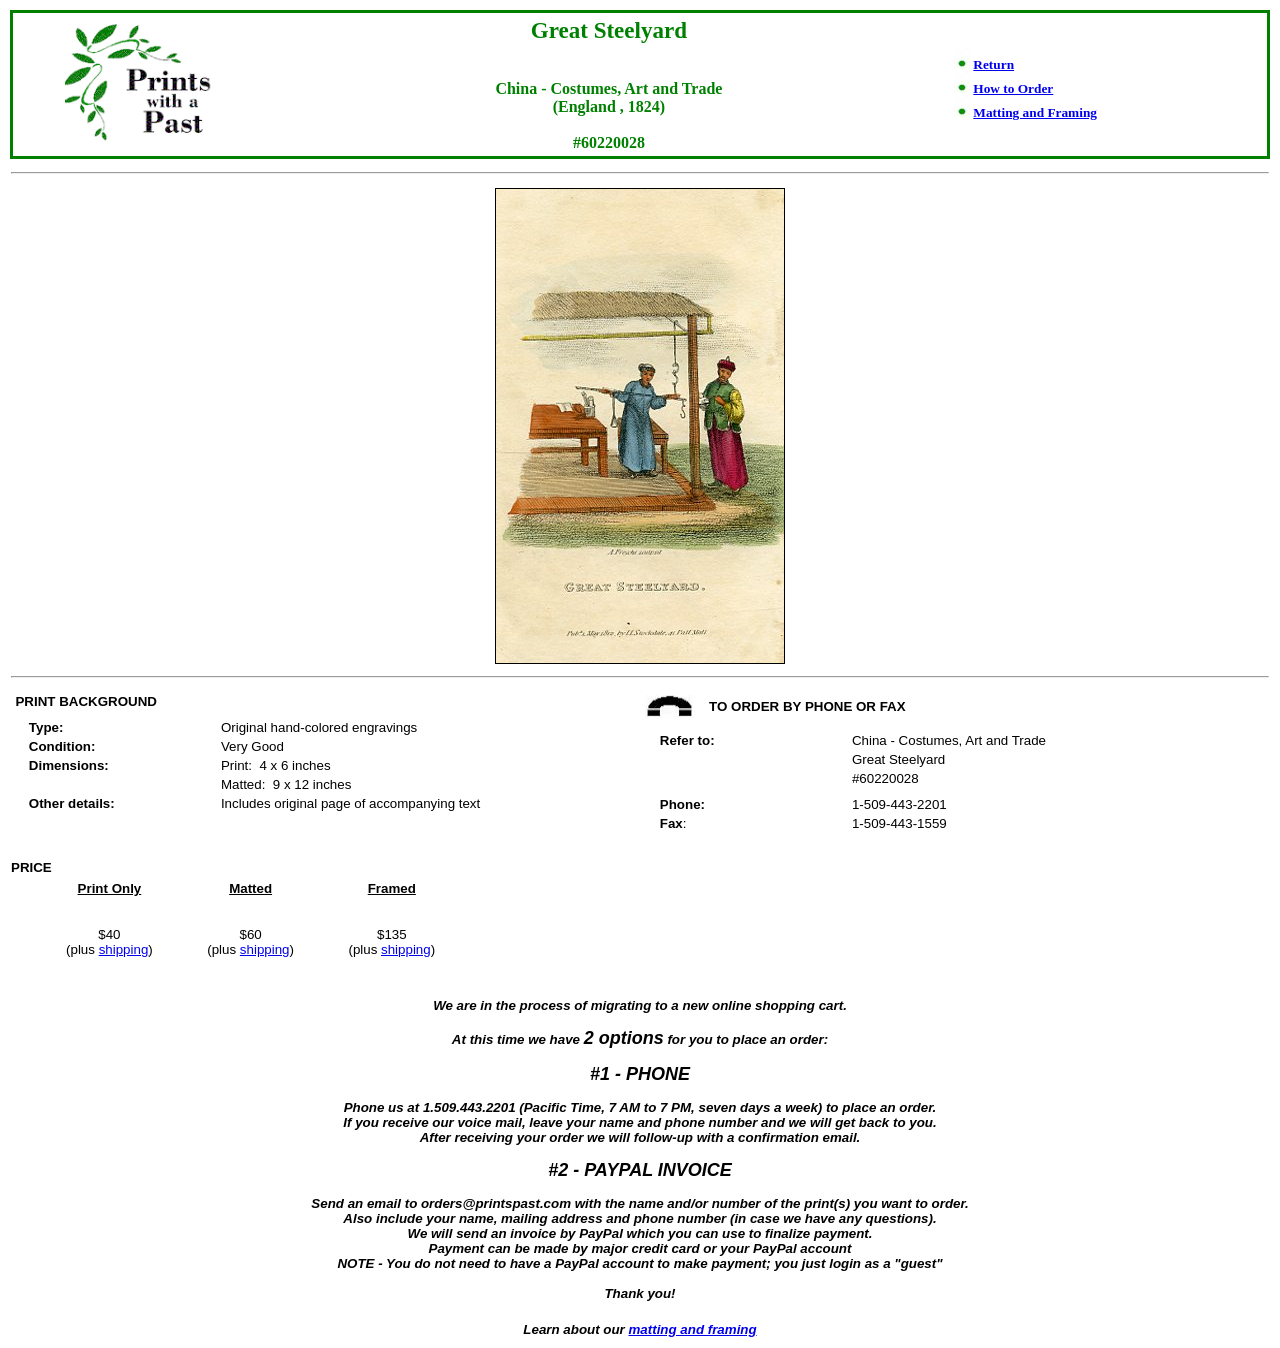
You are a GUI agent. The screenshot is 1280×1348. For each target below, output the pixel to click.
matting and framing (693, 1329)
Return (993, 64)
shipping (124, 949)
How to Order (1013, 88)
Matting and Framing (1035, 112)
